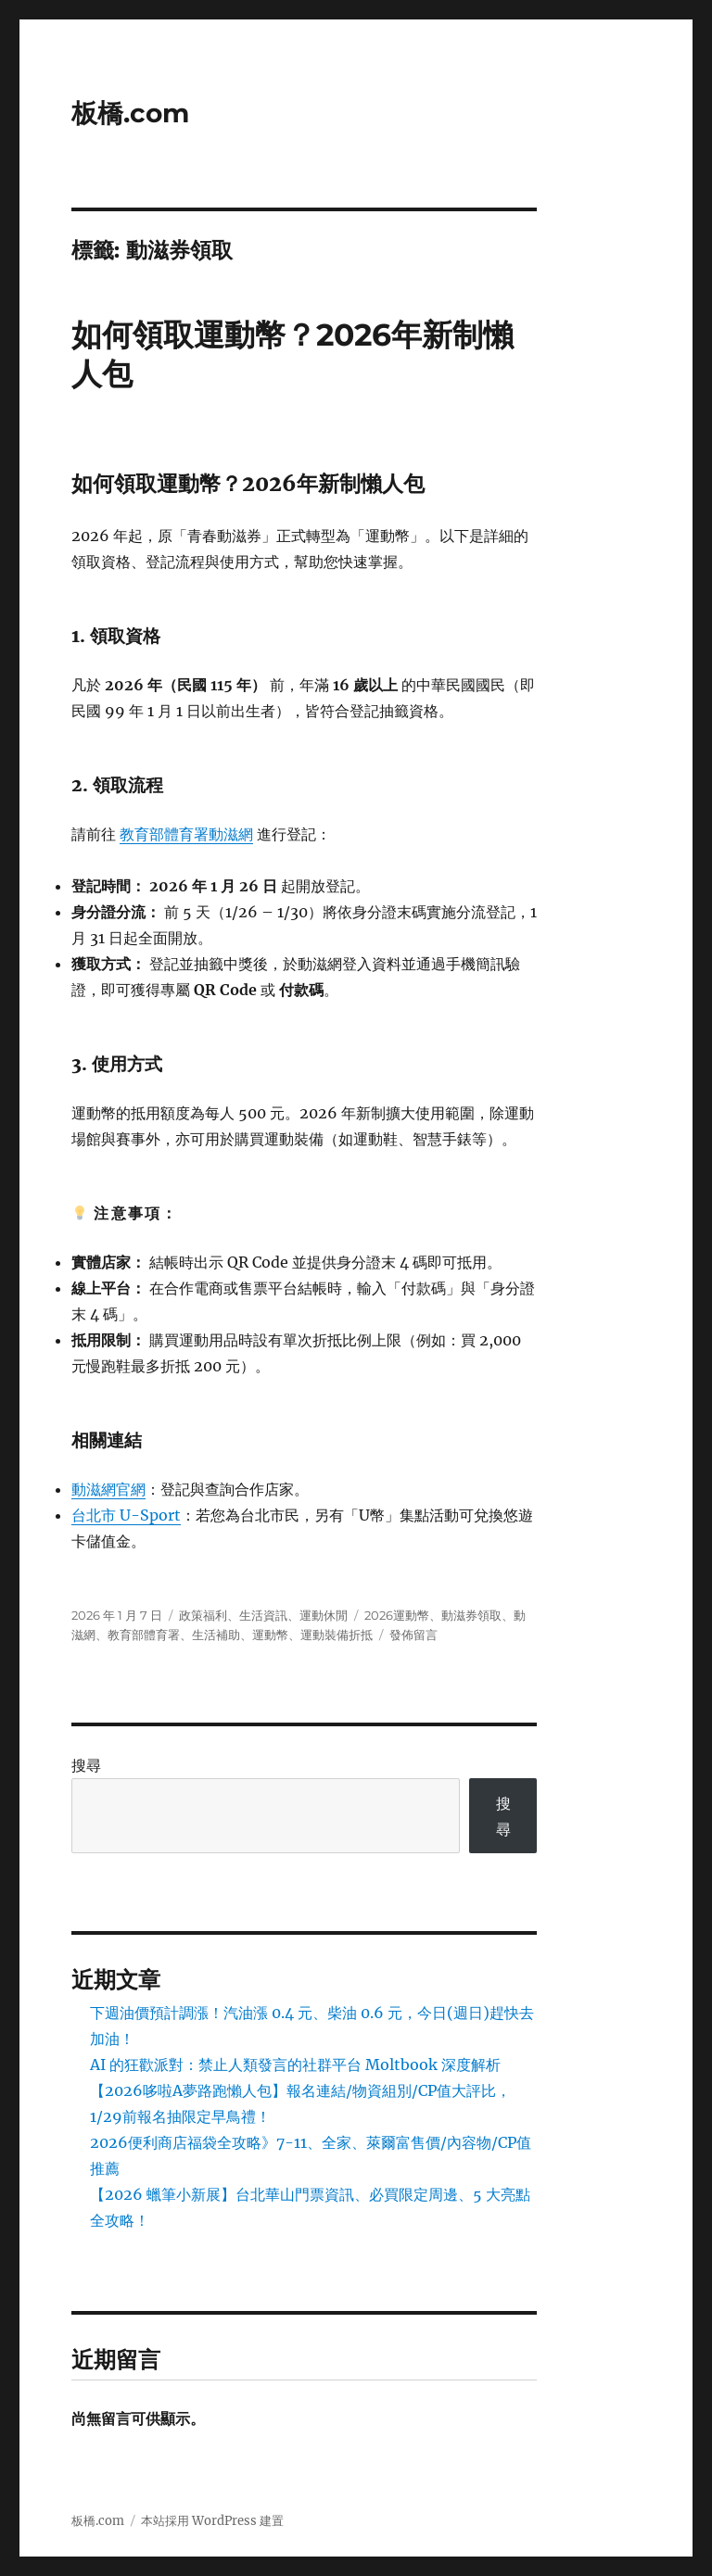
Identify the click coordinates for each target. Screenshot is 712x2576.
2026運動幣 (396, 1615)
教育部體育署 (144, 1634)
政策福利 (203, 1615)
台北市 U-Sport (126, 1515)
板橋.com (130, 113)
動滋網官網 (108, 1489)
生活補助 (216, 1634)
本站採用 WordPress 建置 (212, 2521)
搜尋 (86, 1765)
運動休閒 (323, 1615)
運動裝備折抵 (336, 1634)
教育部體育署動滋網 (186, 834)
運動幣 (270, 1634)
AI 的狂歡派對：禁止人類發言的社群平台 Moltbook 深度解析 (295, 2064)
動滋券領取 (471, 1615)
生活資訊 (263, 1615)
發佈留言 (413, 1634)
